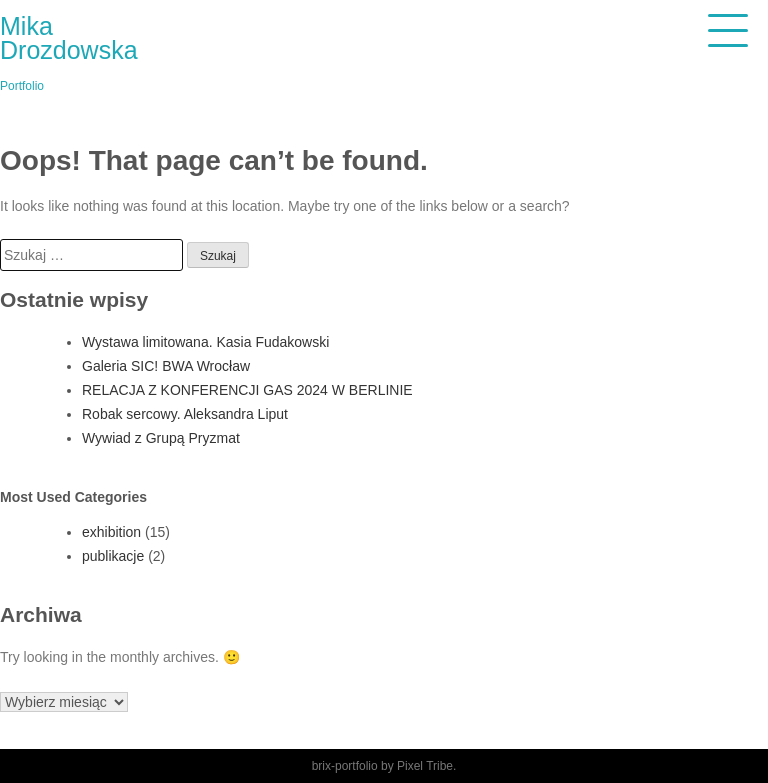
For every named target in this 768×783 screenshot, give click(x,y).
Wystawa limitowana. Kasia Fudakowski (205, 342)
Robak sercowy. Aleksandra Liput (185, 414)
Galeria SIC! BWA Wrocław (166, 366)
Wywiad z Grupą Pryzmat (161, 438)
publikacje (113, 556)
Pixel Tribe (425, 766)
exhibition (111, 532)
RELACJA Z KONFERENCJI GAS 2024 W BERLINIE (247, 390)
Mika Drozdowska (69, 38)
